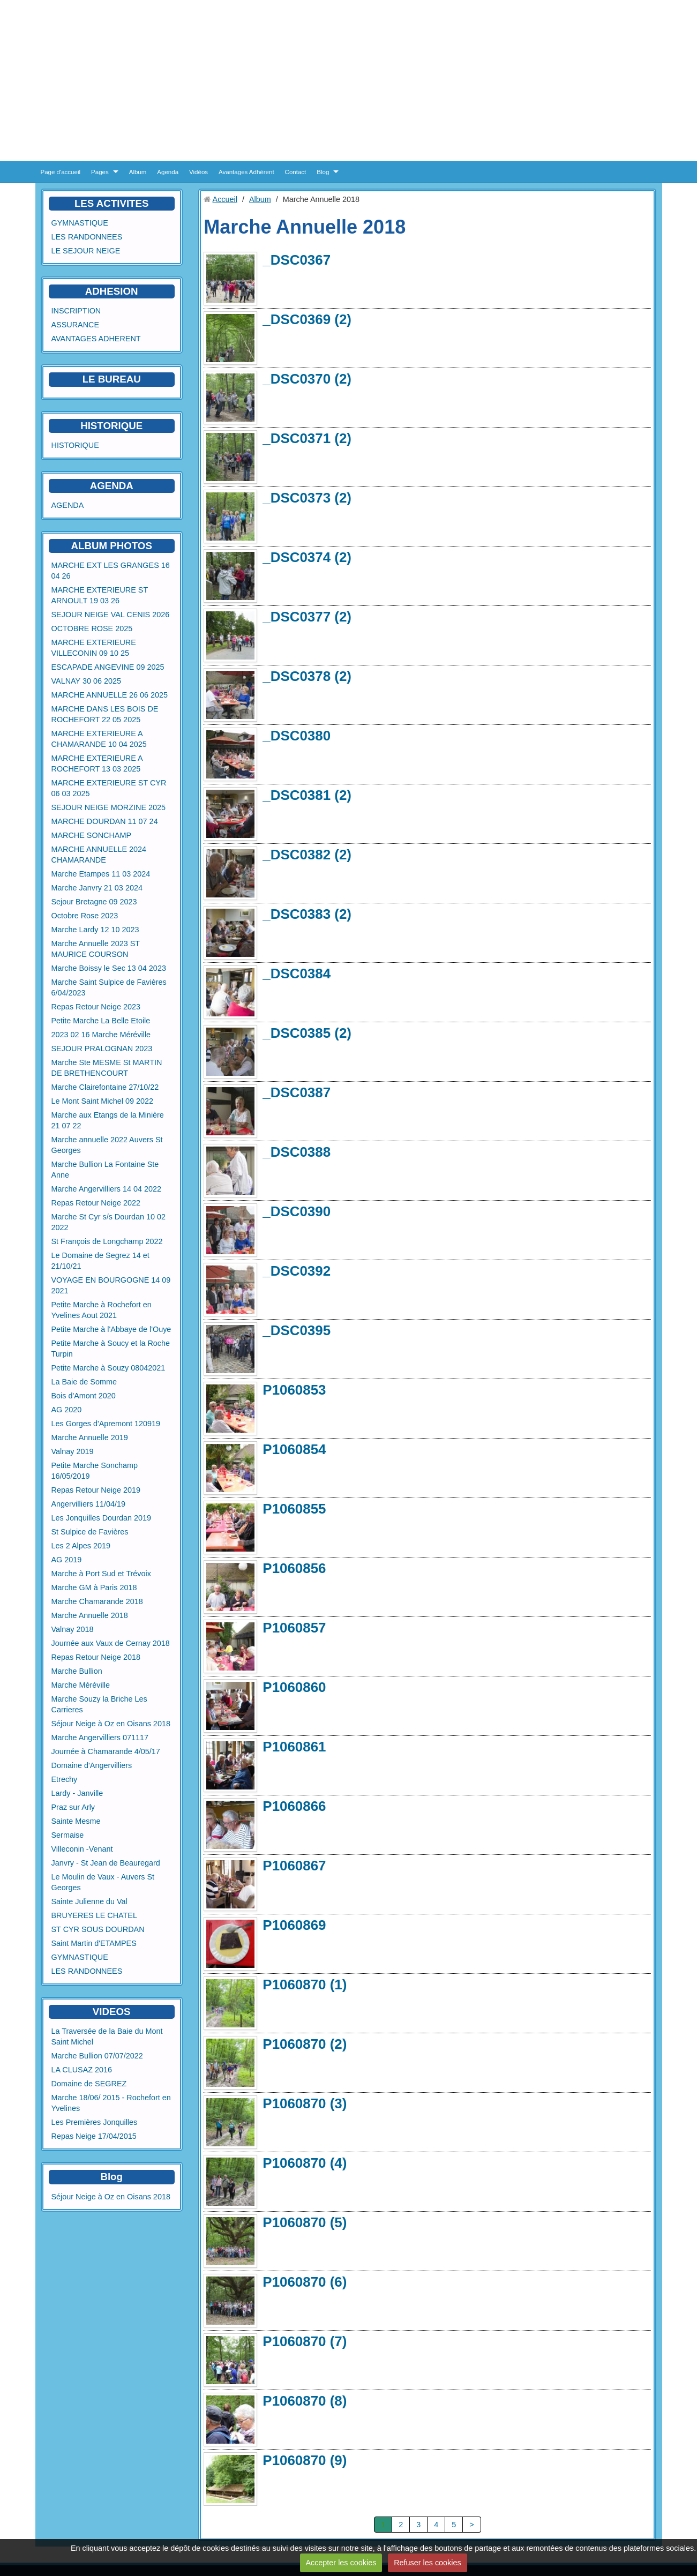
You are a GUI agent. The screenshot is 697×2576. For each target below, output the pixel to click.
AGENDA (67, 505)
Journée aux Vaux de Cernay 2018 (110, 1643)
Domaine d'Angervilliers (91, 1765)
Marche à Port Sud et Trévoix (101, 1573)
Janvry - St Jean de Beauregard (105, 1863)
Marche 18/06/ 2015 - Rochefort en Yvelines (111, 2103)
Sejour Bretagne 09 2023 (94, 901)
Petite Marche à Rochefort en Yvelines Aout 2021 (101, 1310)
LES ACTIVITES (111, 203)
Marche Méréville (80, 1685)
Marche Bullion (76, 1671)
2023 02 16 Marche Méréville (101, 1034)
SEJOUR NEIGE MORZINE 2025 (108, 807)
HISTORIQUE (111, 425)
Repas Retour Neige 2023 (95, 1006)
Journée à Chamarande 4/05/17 (105, 1751)
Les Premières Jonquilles (94, 2122)
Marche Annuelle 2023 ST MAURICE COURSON (95, 948)
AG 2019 (66, 1559)
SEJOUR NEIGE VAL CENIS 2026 (110, 614)
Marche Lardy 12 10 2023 (95, 929)
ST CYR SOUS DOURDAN (98, 1929)
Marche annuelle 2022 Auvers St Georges (107, 1145)
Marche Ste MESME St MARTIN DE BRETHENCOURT (106, 1067)
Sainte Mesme (76, 1821)
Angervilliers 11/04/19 (88, 1504)
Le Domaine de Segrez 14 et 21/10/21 (100, 1260)
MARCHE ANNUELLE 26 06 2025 (109, 695)
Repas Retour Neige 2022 (95, 1203)
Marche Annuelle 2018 (89, 1615)
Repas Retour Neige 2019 (95, 1490)
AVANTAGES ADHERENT (96, 338)
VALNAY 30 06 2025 (86, 681)
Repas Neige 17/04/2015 (94, 2136)
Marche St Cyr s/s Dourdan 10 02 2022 (108, 1222)
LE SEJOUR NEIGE (86, 250)
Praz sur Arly (73, 1807)
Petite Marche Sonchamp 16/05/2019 (94, 1470)
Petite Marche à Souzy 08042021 (108, 1368)
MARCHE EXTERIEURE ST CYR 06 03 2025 (109, 788)
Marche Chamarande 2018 (97, 1601)
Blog (323, 172)
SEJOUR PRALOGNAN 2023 (102, 1048)
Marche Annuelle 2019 (89, 1437)
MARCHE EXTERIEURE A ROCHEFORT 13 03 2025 (97, 763)
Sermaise (67, 1835)
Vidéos (198, 172)
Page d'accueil (61, 172)
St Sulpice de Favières (90, 1531)
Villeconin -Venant (82, 1849)
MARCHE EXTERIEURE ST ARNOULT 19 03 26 (99, 595)
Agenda (167, 172)
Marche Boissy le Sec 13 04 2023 (108, 968)
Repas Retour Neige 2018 (95, 1657)
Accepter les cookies (340, 2562)
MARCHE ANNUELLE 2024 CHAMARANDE (99, 854)
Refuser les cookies (427, 2562)
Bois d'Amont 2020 (83, 1395)
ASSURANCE (75, 324)
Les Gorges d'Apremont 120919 (106, 1423)
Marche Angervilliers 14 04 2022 (106, 1189)
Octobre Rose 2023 (84, 915)
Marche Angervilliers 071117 (100, 1737)
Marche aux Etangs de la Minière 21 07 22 (107, 1120)
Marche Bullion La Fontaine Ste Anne (105, 1169)
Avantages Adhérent (246, 172)
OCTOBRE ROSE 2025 (92, 628)
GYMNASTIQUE (79, 223)
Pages (100, 172)
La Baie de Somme (84, 1381)
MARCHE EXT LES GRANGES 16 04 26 (110, 570)
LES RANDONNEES (87, 237)
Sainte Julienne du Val (89, 1901)
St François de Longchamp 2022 (107, 1241)
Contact (295, 172)
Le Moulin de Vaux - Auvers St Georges (103, 1882)
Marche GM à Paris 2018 (94, 1587)
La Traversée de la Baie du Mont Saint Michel (107, 2036)
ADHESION (111, 291)
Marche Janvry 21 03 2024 (97, 887)
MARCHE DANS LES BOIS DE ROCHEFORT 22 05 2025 (105, 714)
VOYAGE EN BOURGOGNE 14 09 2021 (111, 1285)
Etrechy (64, 1779)
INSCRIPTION (76, 310)
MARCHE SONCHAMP (91, 835)
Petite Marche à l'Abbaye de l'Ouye (111, 1329)
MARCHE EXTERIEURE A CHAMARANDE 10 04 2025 (99, 738)
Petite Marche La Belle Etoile (101, 1020)
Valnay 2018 (72, 1629)
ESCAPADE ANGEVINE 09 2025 (107, 667)
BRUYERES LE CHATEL (94, 1915)
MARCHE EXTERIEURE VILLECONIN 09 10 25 (93, 647)
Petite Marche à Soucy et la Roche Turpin (110, 1348)
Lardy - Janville (77, 1793)
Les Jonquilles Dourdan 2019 (101, 1518)
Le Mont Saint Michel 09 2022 (102, 1101)
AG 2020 (66, 1409)
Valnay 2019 (72, 1451)
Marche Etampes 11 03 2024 (101, 874)
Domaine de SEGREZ (89, 2083)
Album (138, 172)
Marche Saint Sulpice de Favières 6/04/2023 (109, 987)
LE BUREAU (112, 379)
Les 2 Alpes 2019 (80, 1545)
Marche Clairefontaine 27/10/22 (105, 1087)
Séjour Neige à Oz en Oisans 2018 (110, 1723)
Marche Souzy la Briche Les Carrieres (99, 1704)
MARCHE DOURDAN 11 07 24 (104, 821)
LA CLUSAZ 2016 (82, 2069)
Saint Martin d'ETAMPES (94, 1943)
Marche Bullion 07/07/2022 (97, 2055)
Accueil (225, 199)
